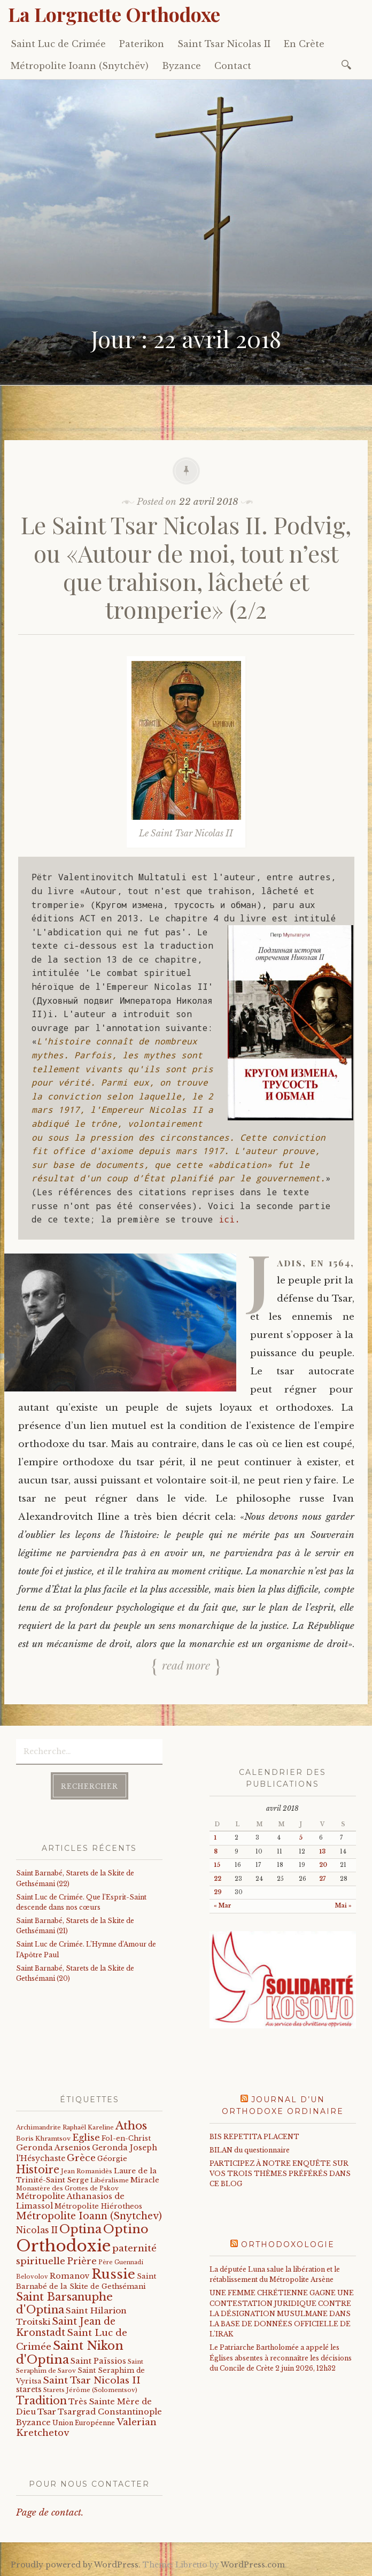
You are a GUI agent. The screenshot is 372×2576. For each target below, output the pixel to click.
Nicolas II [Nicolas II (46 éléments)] (37, 2230)
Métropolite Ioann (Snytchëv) (80, 65)
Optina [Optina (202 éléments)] (80, 2229)
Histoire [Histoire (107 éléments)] (37, 2169)
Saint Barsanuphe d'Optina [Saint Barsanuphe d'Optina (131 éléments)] (64, 2303)
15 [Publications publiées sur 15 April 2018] (217, 1865)
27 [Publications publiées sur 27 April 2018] (322, 1878)
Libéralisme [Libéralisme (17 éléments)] (109, 2180)
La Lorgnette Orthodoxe (114, 14)
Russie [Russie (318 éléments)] (113, 2274)
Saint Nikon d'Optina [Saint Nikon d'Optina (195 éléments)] (69, 2353)
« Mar (222, 1905)
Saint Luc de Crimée (58, 44)
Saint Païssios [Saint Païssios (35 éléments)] (98, 2361)
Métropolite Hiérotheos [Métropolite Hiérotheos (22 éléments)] (98, 2206)
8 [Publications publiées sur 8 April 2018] (216, 1851)
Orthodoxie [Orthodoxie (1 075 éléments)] (63, 2246)
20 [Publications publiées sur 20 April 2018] (323, 1865)
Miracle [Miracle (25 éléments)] (144, 2180)
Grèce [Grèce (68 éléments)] (81, 2158)
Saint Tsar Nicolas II (223, 44)
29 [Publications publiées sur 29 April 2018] (218, 1892)
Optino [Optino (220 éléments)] (126, 2228)
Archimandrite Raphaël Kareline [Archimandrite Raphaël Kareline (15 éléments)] (65, 2127)
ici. (229, 1219)
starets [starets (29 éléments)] (29, 2389)
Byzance (181, 65)
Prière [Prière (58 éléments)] (82, 2261)
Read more (186, 1664)
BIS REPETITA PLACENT (254, 2137)
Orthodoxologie (288, 2244)
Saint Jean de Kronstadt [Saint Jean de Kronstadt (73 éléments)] (65, 2327)
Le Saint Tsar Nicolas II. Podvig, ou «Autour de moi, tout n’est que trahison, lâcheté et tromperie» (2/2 (186, 567)
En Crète (304, 44)
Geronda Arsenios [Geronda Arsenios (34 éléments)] (53, 2147)
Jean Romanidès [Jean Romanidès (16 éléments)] (86, 2171)
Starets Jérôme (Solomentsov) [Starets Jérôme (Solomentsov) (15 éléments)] (90, 2390)
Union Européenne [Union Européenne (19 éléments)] (83, 2423)
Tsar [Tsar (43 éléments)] (46, 2411)
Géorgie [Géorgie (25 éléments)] (112, 2158)
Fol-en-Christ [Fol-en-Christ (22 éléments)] (126, 2138)
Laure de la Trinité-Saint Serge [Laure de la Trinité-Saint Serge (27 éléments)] (86, 2175)
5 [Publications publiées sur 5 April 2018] (301, 1837)
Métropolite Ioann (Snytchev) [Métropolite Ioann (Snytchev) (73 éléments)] (89, 2216)
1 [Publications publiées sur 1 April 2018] (215, 1837)
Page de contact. (49, 2512)
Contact (232, 65)
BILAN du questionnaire (250, 2150)
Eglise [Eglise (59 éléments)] (86, 2137)
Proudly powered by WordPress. (76, 2565)
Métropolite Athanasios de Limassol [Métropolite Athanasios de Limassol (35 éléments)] (70, 2200)
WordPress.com (253, 2565)
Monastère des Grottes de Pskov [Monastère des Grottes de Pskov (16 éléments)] (67, 2188)
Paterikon (141, 44)
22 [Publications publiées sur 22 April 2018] (217, 1878)
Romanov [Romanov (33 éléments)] (70, 2276)
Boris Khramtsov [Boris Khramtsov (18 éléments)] (43, 2138)
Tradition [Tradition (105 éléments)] (41, 2400)
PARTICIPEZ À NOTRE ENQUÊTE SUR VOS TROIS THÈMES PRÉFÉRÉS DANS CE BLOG (280, 2173)
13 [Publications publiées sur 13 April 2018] (322, 1851)
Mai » (343, 1905)
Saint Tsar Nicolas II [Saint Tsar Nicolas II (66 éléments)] (92, 2380)
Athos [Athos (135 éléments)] (131, 2125)
